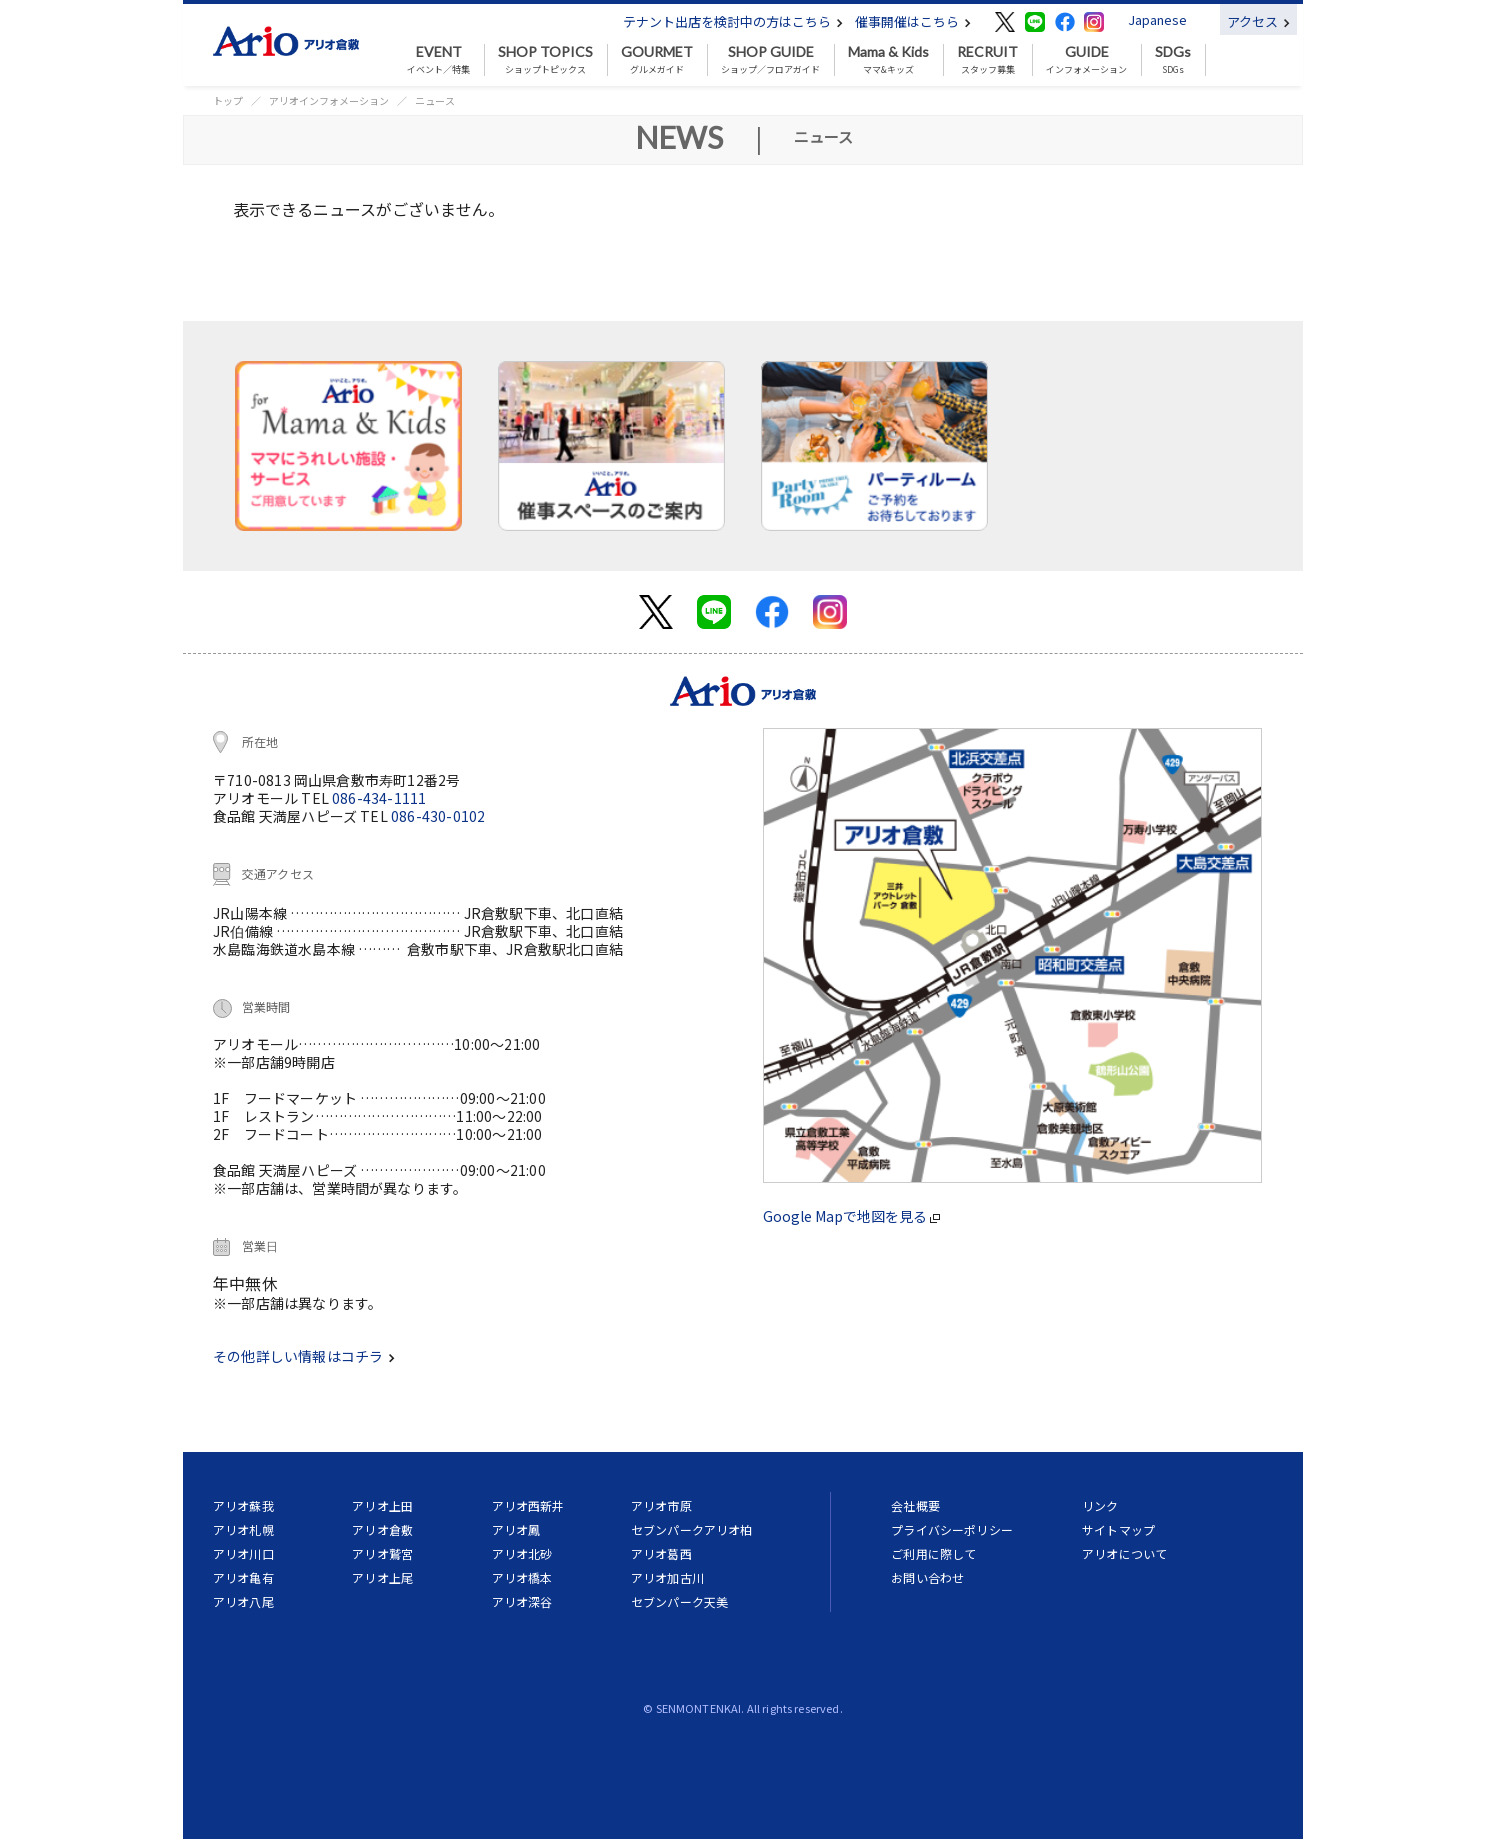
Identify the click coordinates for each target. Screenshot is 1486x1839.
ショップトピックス (545, 60)
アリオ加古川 (667, 1577)
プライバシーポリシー (952, 1529)
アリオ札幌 (243, 1529)
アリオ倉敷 (382, 1529)
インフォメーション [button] (1086, 60)
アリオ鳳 (516, 1529)
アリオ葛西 (661, 1553)
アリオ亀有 (243, 1577)
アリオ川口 (243, 1553)
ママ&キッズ (888, 60)
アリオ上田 (382, 1505)
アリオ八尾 (243, 1601)
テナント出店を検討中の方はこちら (733, 21)
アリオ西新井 (528, 1505)
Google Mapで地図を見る (851, 1216)
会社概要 (915, 1505)
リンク (1100, 1505)
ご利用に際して (933, 1553)
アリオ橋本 (522, 1577)
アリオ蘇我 (243, 1505)
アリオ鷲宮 (382, 1553)
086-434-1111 (379, 798)
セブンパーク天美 (679, 1601)
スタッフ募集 (987, 60)
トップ (228, 100)
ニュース (435, 100)
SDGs (1173, 60)
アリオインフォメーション (329, 100)
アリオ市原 (661, 1505)
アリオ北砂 (522, 1553)
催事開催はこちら (913, 21)
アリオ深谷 (522, 1601)
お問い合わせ (927, 1577)
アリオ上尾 (382, 1577)
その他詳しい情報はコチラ (304, 1356)
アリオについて (1124, 1553)
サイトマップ (1118, 1529)
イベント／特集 (438, 60)
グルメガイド (657, 60)
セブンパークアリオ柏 (692, 1529)
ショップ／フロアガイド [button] (770, 60)
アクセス (1258, 21)
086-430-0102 (438, 816)
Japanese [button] (1157, 19)
